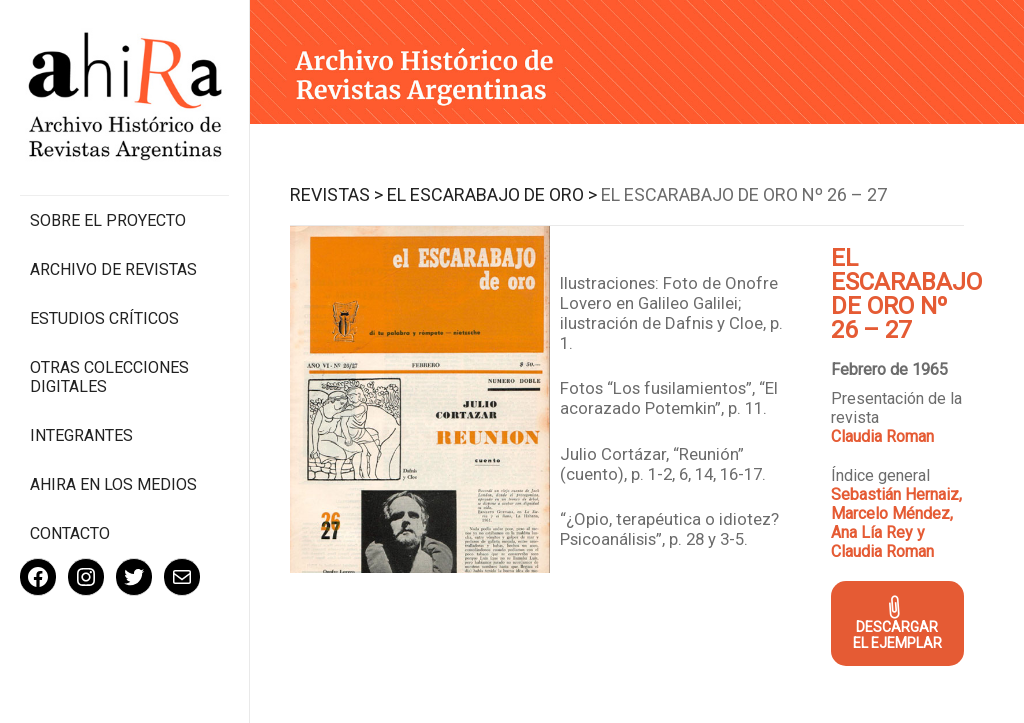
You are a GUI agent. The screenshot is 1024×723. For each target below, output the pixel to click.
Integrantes (81, 435)
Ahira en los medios (113, 484)
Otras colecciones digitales (109, 377)
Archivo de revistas (113, 269)
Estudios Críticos (104, 318)
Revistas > (336, 194)
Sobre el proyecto (108, 220)
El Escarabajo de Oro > (492, 194)
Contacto (70, 533)
